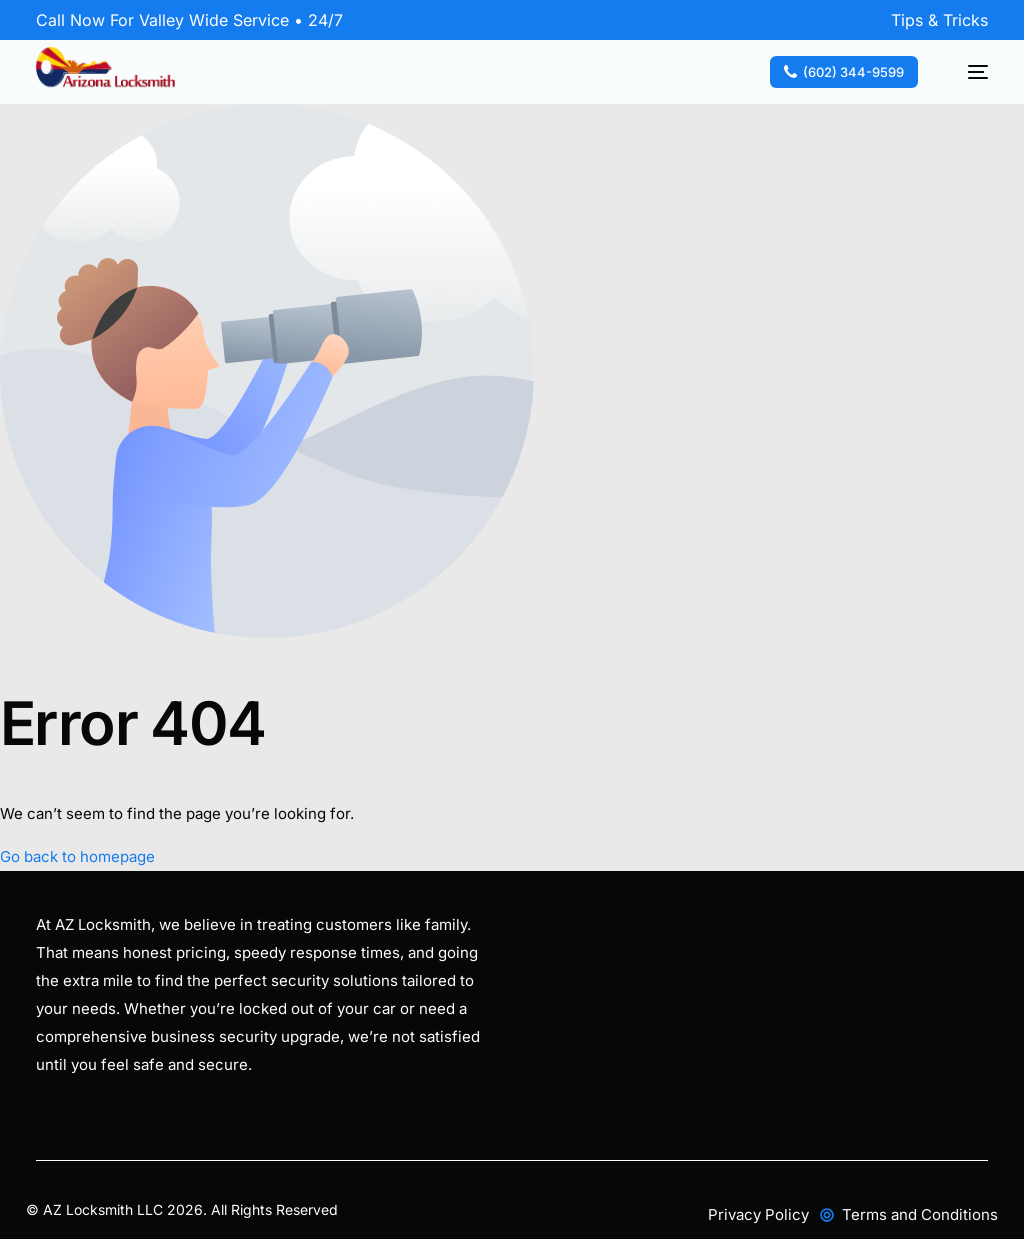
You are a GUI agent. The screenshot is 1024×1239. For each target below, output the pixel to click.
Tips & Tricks (939, 20)
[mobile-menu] (968, 72)
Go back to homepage (77, 856)
